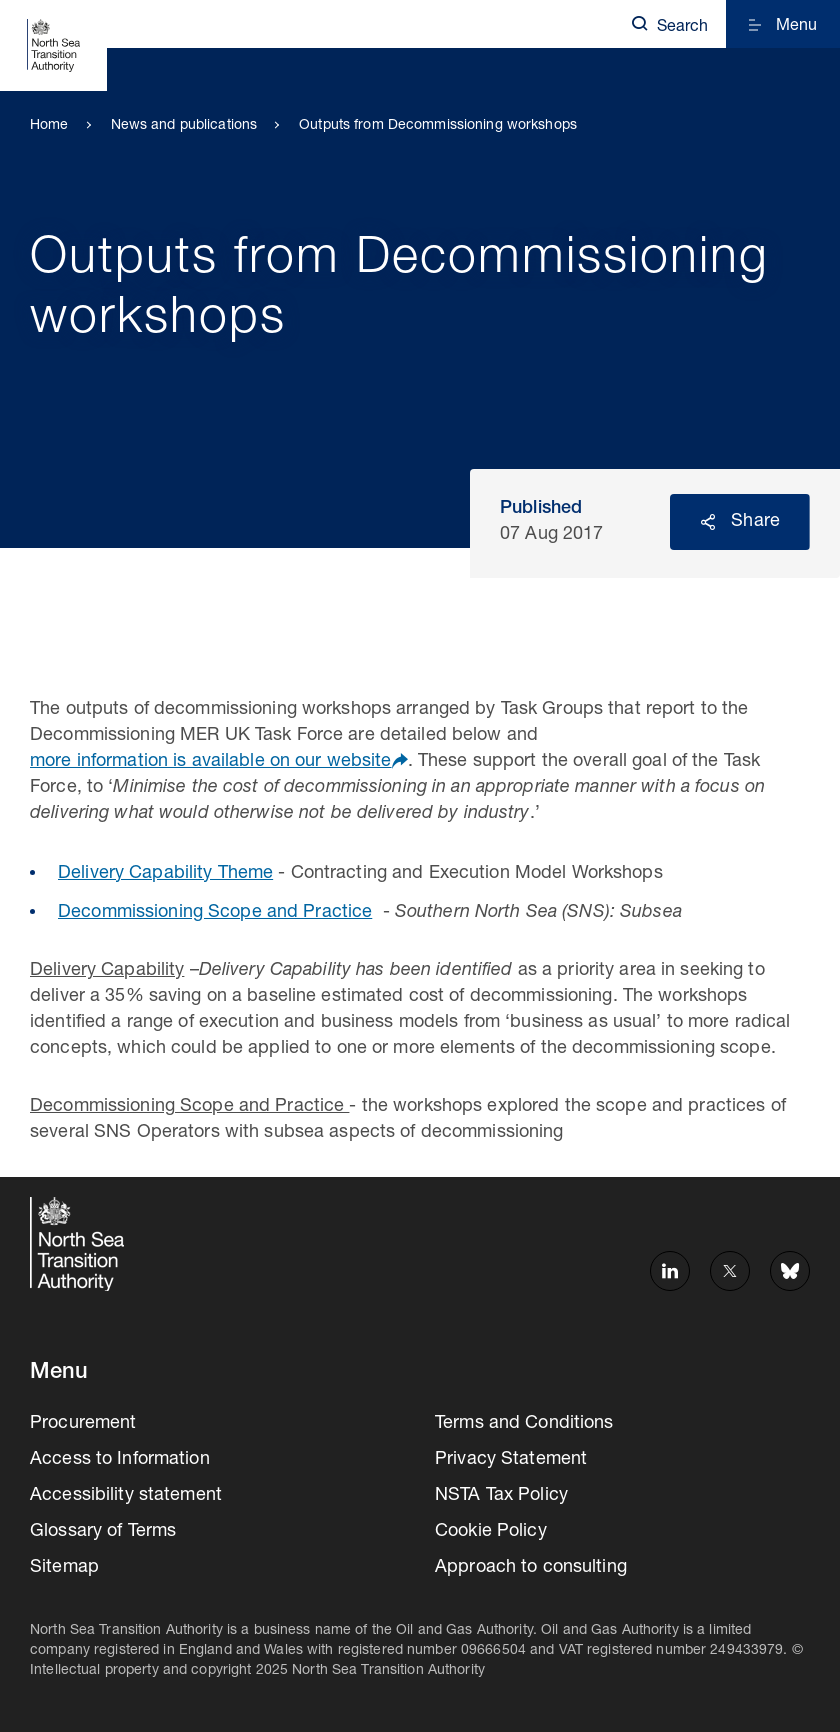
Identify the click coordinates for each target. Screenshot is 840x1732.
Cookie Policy (491, 1532)
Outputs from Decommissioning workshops (438, 126)
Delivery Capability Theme (165, 874)
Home (49, 126)
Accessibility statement (126, 1496)
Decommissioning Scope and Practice (215, 913)
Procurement (83, 1424)
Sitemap (64, 1568)
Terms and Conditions (524, 1424)
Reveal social (708, 522)
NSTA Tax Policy (501, 1496)
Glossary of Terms (103, 1532)
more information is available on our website (211, 762)
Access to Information (120, 1460)
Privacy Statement (511, 1460)
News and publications (184, 126)
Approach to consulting (531, 1568)
